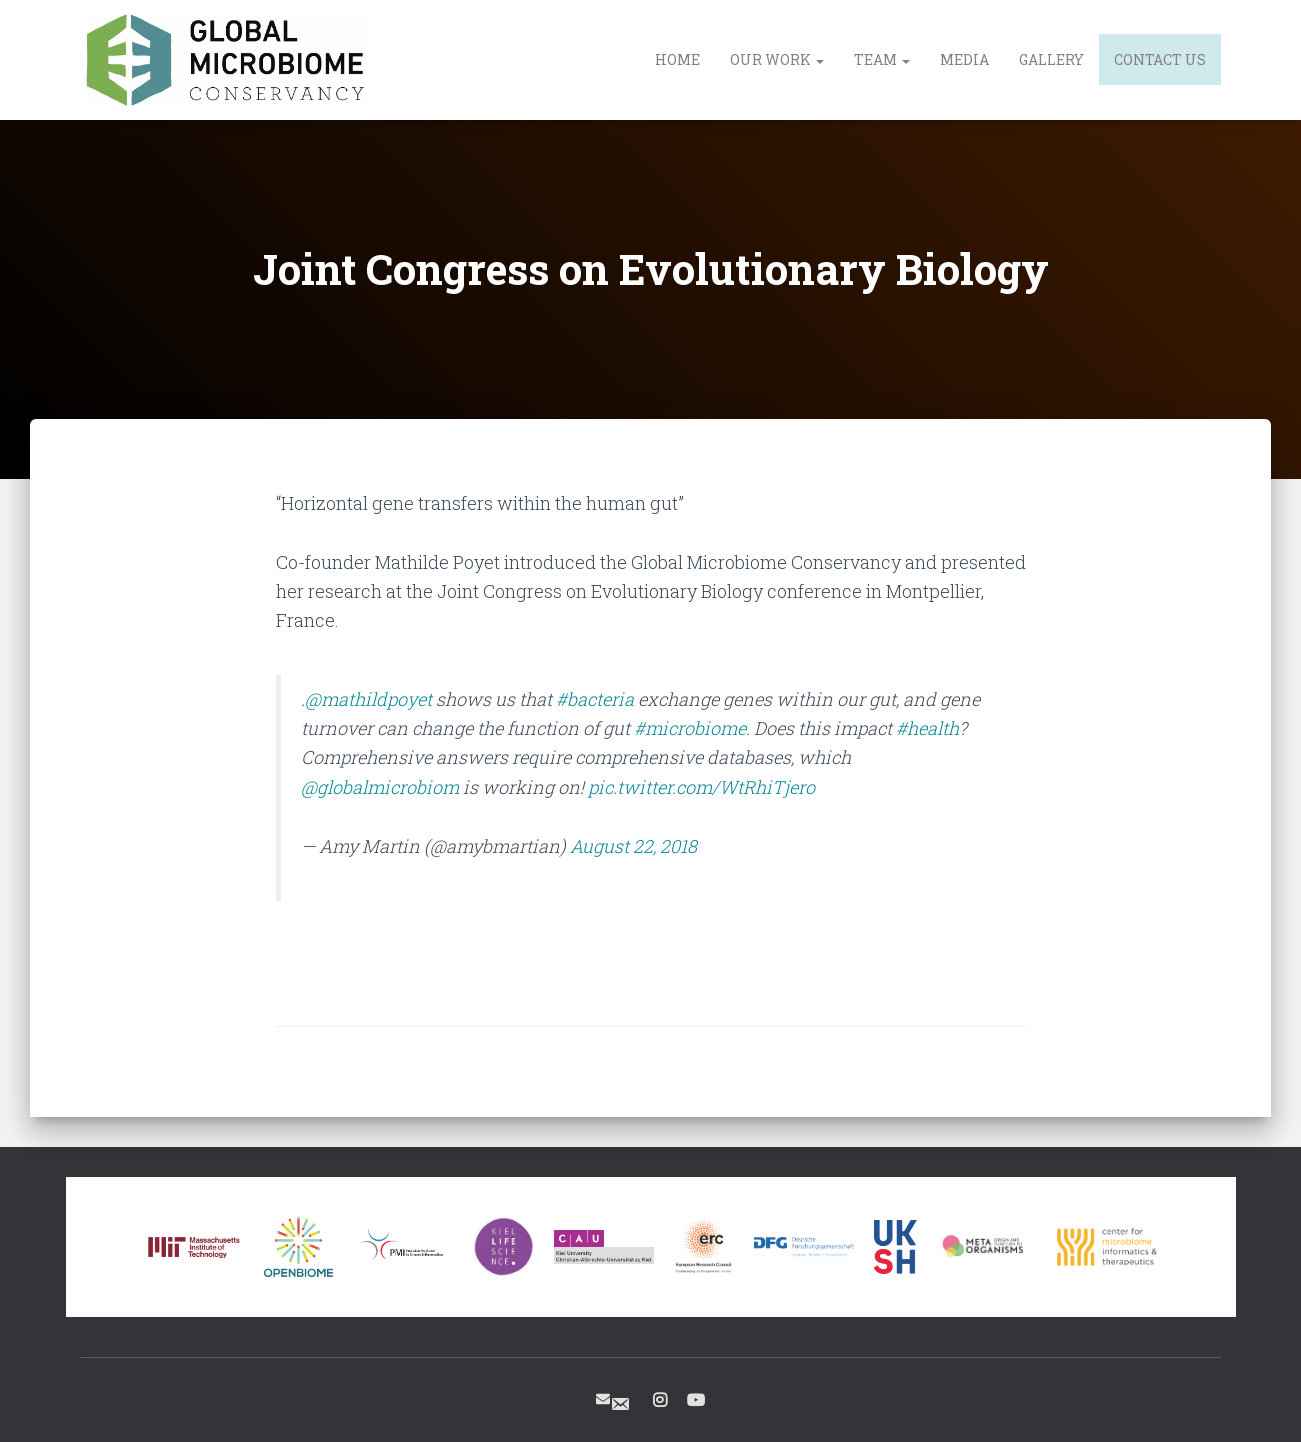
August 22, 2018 (633, 846)
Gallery (1051, 59)
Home (677, 59)
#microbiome (690, 728)
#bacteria (595, 699)
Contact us (1160, 59)
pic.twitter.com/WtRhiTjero (701, 787)
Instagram (660, 1401)
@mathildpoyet (368, 699)
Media (964, 59)
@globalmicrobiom (380, 787)
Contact (620, 1404)
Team (882, 59)
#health (927, 728)
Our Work (777, 59)
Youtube (696, 1401)
